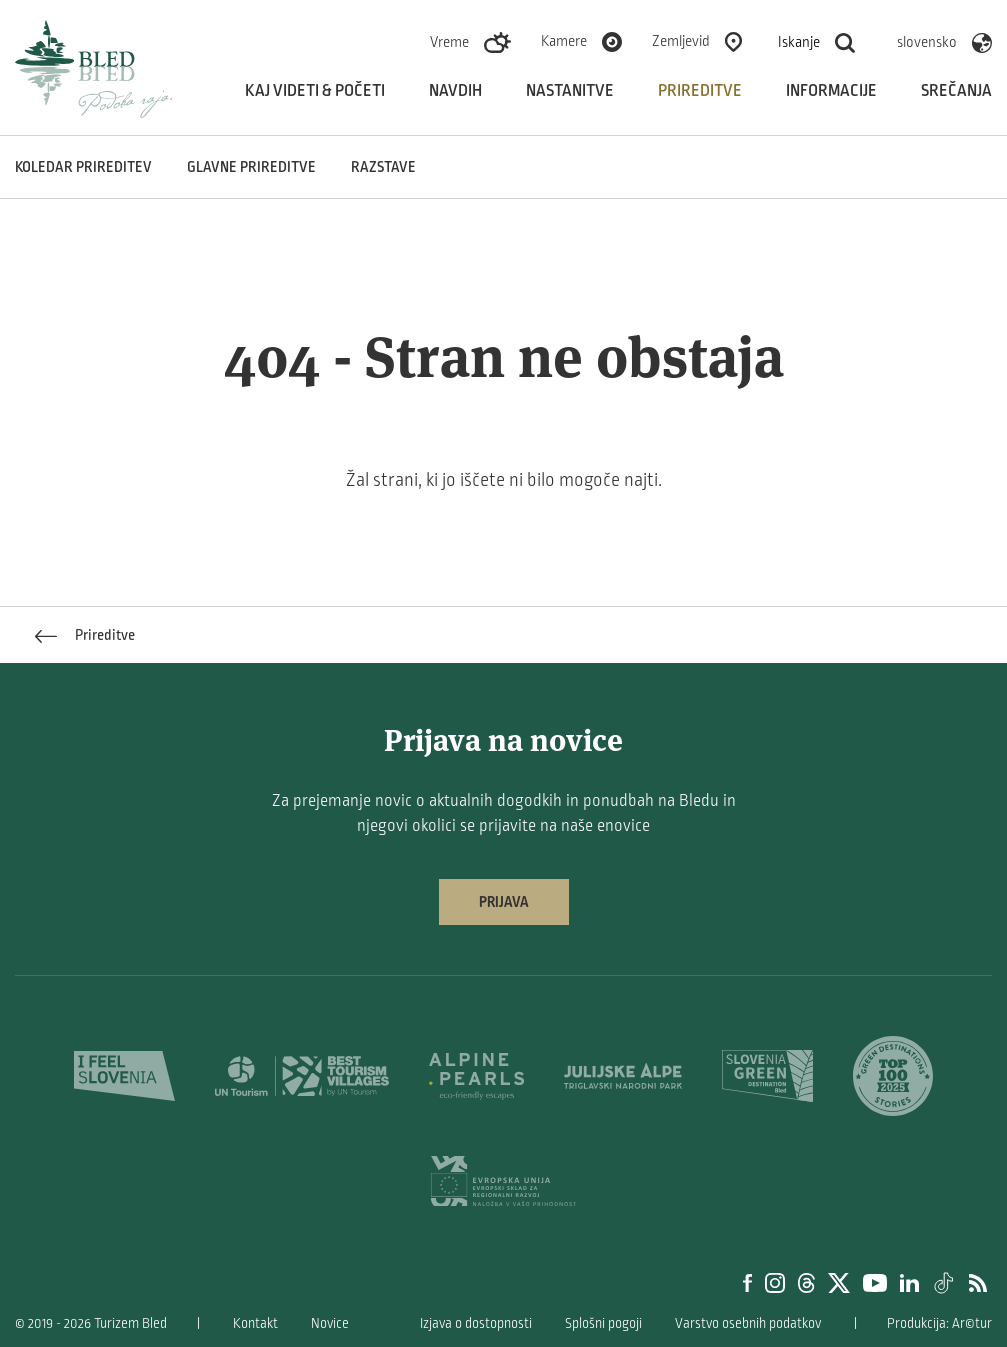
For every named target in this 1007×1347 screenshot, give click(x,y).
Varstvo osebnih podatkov (748, 1323)
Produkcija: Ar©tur (939, 1323)
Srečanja (956, 91)
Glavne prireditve (251, 167)
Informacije (831, 91)
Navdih (455, 91)
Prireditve (700, 91)
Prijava (504, 902)
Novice (330, 1323)
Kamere (564, 41)
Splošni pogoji (603, 1323)
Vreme (449, 42)
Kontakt (255, 1323)
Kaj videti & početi (315, 91)
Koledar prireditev (83, 167)
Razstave (383, 167)
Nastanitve (570, 91)
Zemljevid (681, 41)
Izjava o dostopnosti (476, 1323)
